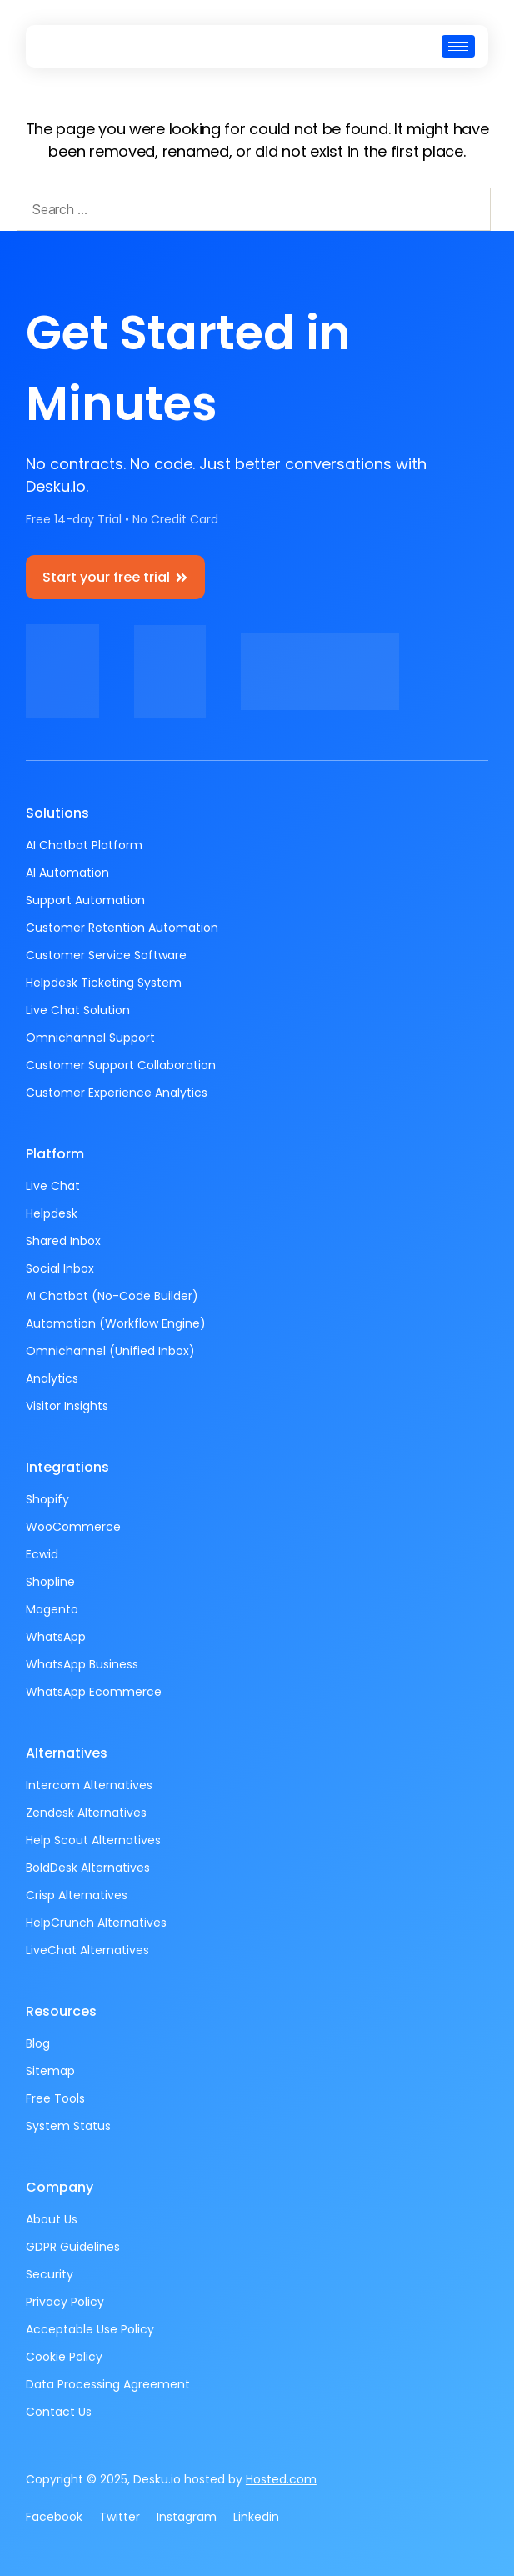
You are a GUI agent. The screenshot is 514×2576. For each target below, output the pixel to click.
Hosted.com (281, 2479)
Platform (55, 1153)
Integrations (67, 1467)
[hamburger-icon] (458, 46)
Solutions (57, 813)
